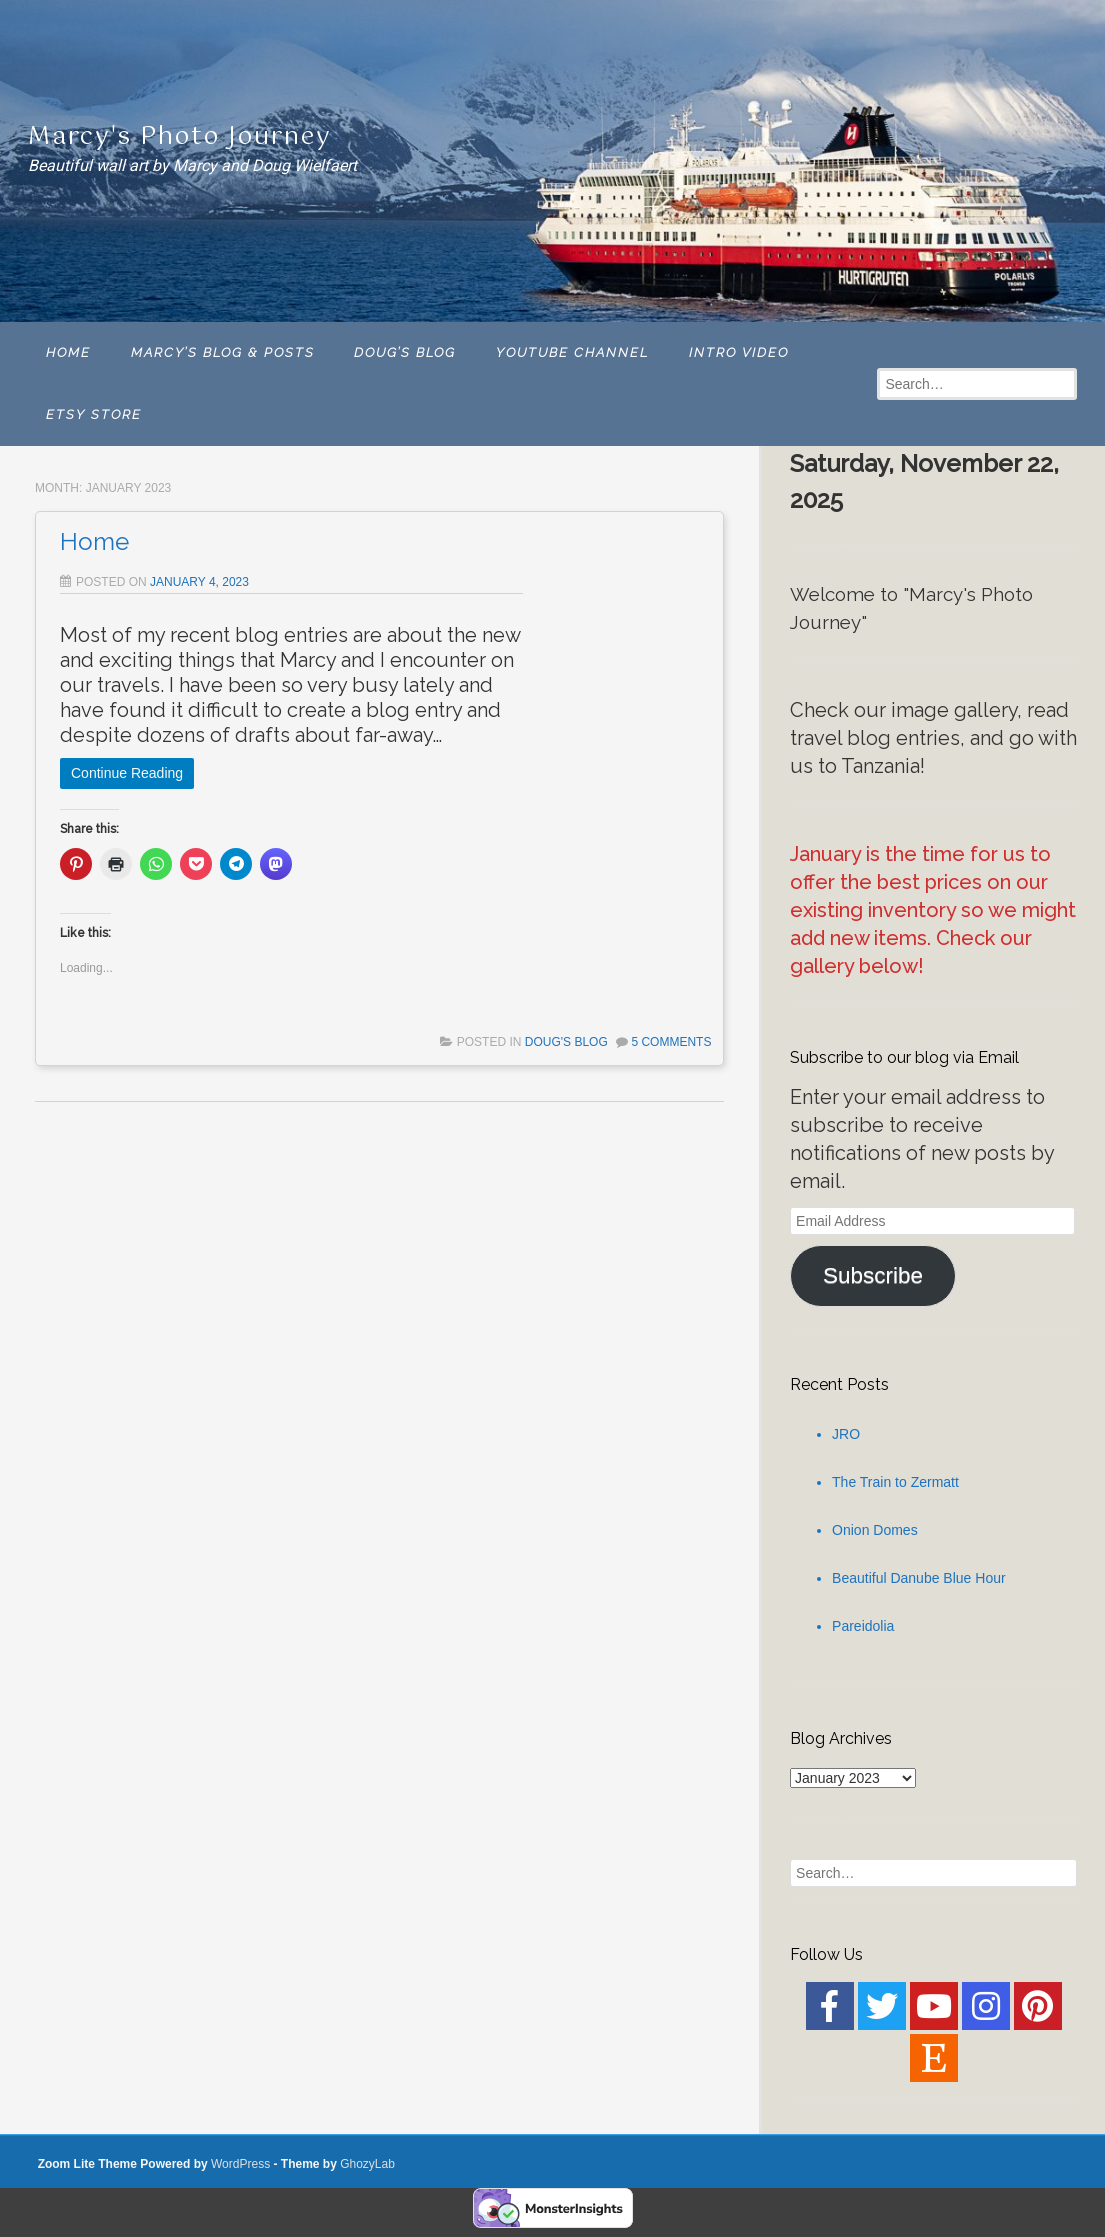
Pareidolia (863, 1626)
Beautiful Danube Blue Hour (919, 1578)
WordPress (240, 2164)
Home (94, 541)
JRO (846, 1434)
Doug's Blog (566, 1042)
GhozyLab (367, 2164)
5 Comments (671, 1042)
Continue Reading (127, 773)
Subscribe (873, 1275)
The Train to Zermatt (895, 1482)
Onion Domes (875, 1530)
